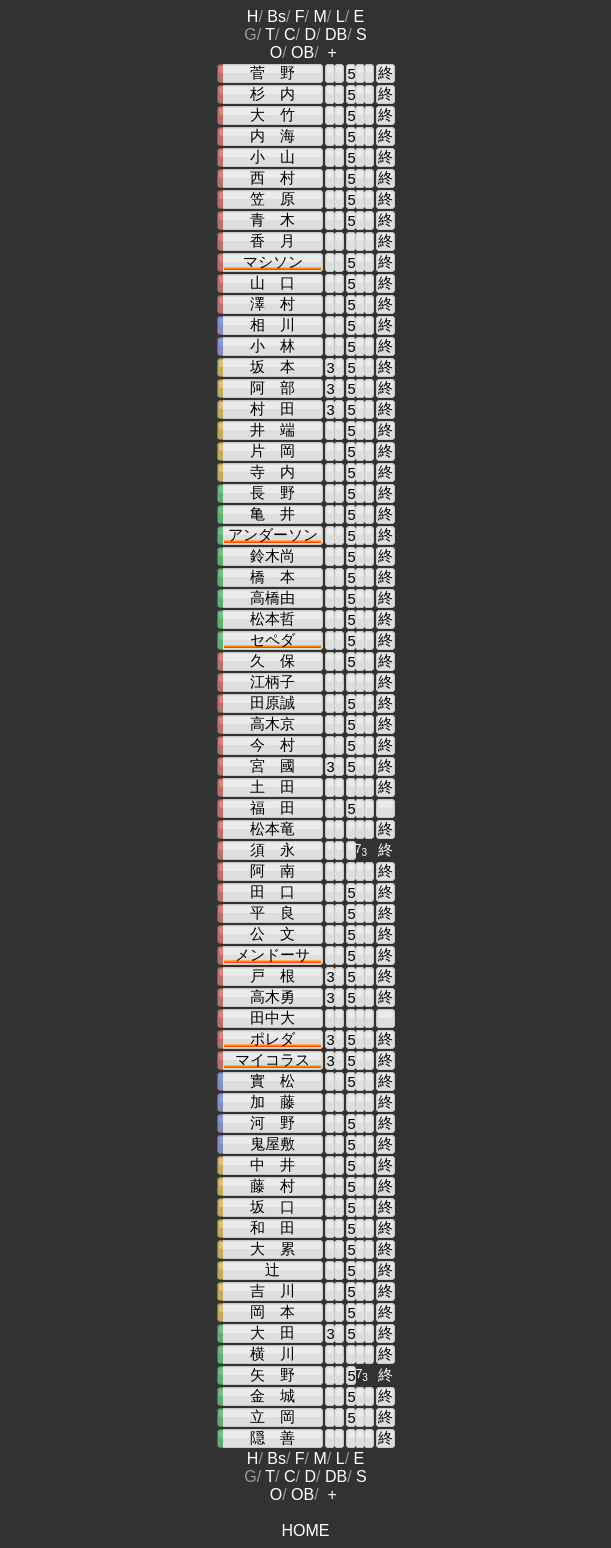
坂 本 (272, 367)
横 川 (272, 1354)
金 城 (272, 1396)
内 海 (272, 136)
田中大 (272, 1018)
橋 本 (272, 577)
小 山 (272, 157)
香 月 (272, 241)
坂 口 (272, 1207)
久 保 (272, 661)
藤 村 (272, 1186)
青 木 (272, 220)
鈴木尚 (272, 556)
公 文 (272, 934)
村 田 (272, 409)
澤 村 (272, 304)
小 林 (272, 346)
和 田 (272, 1228)
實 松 (272, 1081)
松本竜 (272, 829)
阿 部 (272, 388)
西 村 (272, 178)
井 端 (272, 430)
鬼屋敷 (272, 1144)
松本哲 (272, 619)
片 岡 (272, 451)
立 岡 (272, 1417)
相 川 (272, 325)
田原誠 (272, 703)
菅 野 (272, 73)
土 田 (272, 787)
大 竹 (272, 115)
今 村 (272, 745)
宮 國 (272, 766)
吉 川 (272, 1291)
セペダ (272, 640)
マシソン (273, 262)
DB (336, 34)
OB (302, 52)
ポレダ (272, 1039)
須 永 (272, 850)
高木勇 (272, 997)
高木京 (272, 724)
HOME (306, 1530)
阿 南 (272, 871)
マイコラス (272, 1060)
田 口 (272, 892)
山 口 (272, 283)
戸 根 (272, 976)
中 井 (272, 1165)
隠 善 (272, 1438)
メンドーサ (272, 955)
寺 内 (272, 472)
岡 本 (272, 1312)
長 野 (272, 493)
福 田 (272, 808)
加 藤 (272, 1102)
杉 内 (272, 94)
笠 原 (272, 199)
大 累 (272, 1249)
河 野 (272, 1123)
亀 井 (272, 514)
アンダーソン (273, 535)
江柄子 (272, 682)
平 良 (272, 913)
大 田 (272, 1333)
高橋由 (272, 598)
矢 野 (272, 1375)
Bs (276, 16)
